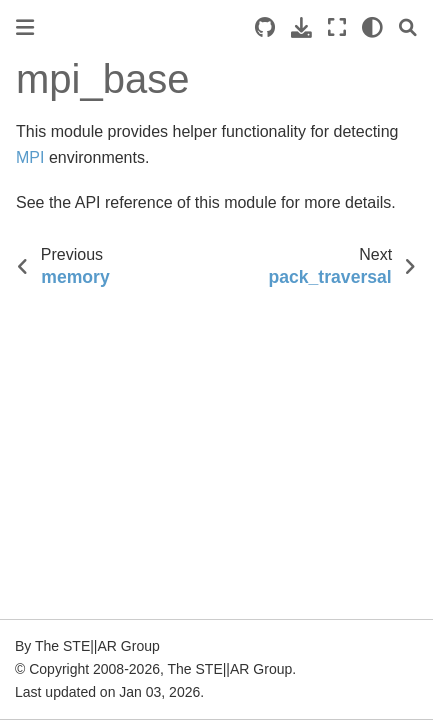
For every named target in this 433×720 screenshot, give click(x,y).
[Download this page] (301, 27)
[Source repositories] (265, 27)
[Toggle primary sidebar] (25, 27)
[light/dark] (372, 27)
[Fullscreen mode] (337, 27)
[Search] (408, 27)
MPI (30, 157)
